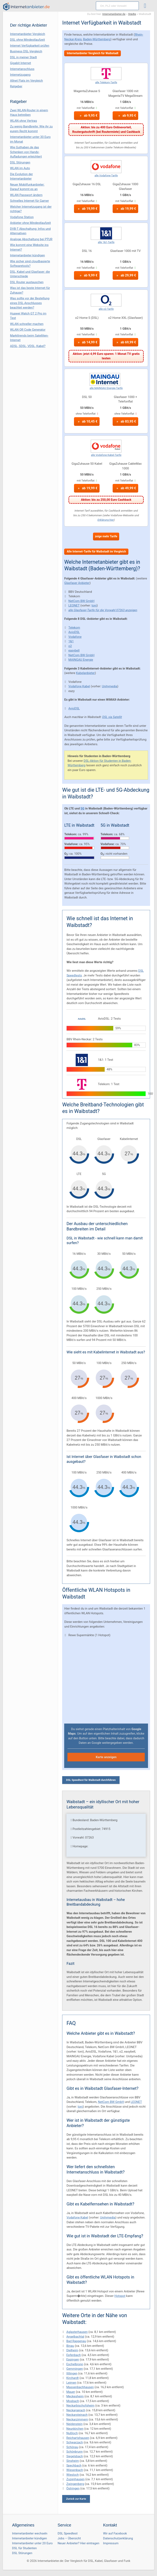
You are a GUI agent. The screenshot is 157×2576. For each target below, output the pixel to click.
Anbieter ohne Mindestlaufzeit (30, 223)
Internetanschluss (22, 69)
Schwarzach (74, 2442)
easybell (74, 650)
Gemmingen (74, 2369)
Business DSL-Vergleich (26, 51)
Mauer (70, 2392)
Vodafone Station (22, 217)
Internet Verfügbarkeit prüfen (29, 45)
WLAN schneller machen (27, 324)
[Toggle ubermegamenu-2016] (146, 6)
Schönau (72, 2447)
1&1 (71, 641)
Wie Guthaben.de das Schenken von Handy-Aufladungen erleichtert (26, 151)
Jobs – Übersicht (69, 2538)
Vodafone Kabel (79, 686)
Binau (70, 2346)
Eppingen (72, 2359)
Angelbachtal (75, 2336)
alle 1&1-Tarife (106, 242)
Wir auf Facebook (115, 2533)
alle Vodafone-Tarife (106, 175)
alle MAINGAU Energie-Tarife (106, 388)
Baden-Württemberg (96, 39)
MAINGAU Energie (80, 660)
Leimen (71, 2382)
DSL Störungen (20, 162)
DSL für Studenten (24, 2548)
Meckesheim (75, 2396)
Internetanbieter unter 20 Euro (32, 2543)
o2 (70, 646)
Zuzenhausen (75, 2479)
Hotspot (120, 2296)
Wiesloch (72, 2475)
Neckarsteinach (76, 2415)
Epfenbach (73, 2355)
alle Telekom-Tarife (106, 82)
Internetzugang (20, 75)
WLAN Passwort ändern (26, 195)
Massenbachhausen (80, 2387)
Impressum (110, 2543)
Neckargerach (75, 2410)
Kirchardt (72, 2378)
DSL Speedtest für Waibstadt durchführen (91, 1779)
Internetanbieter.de (114, 14)
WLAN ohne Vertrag (23, 121)
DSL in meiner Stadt (23, 57)
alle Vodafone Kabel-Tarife (106, 455)
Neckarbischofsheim (80, 2405)
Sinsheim (72, 2461)
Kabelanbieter (85, 673)
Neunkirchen (74, 2429)
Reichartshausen (77, 2438)
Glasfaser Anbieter (77, 583)
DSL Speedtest (68, 2533)
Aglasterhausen (76, 2332)
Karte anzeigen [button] (106, 1757)
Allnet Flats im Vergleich (26, 80)
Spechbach (73, 2465)
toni (94, 605)
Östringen (73, 2488)
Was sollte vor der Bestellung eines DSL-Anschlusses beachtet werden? (29, 302)
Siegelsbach (74, 2456)
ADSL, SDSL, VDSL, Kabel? (27, 346)
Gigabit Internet (20, 63)
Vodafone (74, 637)
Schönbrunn (74, 2451)
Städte (132, 14)
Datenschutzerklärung (118, 2538)
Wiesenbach (74, 2470)
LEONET (74, 605)
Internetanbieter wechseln (29, 2533)
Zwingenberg (75, 2484)
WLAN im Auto (20, 168)
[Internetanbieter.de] (26, 6)
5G (82, 808)
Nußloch (72, 2433)
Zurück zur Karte (76, 2498)
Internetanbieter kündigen (27, 255)
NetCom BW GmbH (81, 601)
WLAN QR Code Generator (27, 329)
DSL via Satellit (112, 717)
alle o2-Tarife (106, 308)
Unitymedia (109, 686)
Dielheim (72, 2350)
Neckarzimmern (77, 2419)
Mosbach (72, 2401)
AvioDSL (74, 632)
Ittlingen (71, 2373)
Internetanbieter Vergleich (27, 34)
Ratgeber (16, 86)
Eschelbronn (74, 2364)
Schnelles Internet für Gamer (29, 201)
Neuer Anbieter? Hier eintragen (78, 2543)
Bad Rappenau (76, 2341)
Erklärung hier (106, 519)
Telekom (74, 627)
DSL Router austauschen (27, 282)
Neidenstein (74, 2424)
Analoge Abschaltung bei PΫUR (31, 239)
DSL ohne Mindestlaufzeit (27, 40)
